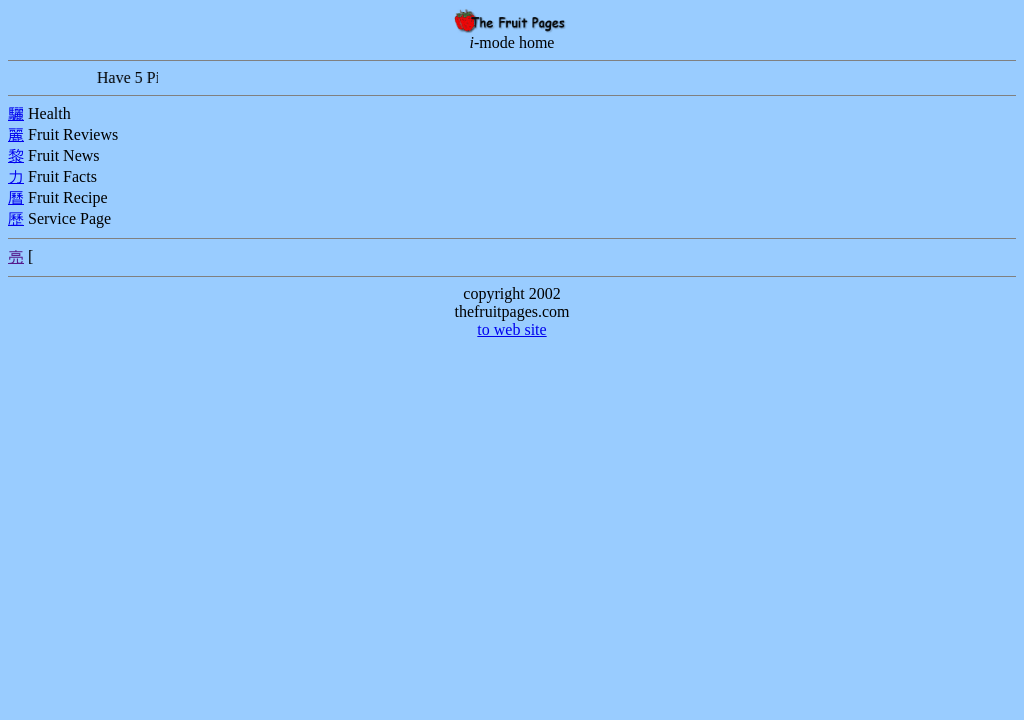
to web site (511, 329)
